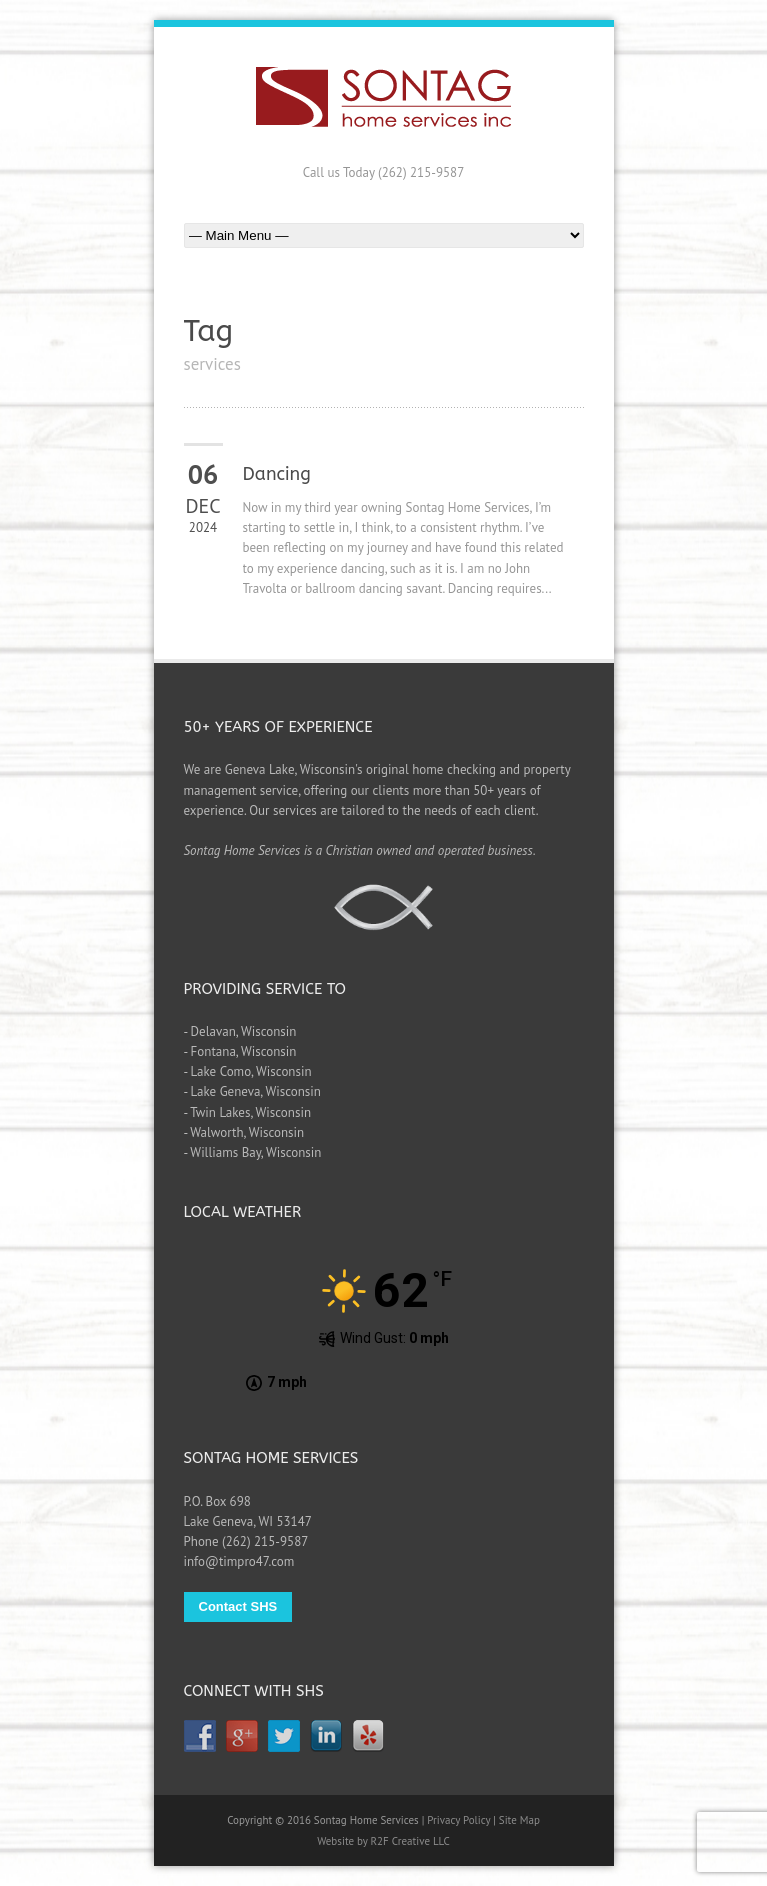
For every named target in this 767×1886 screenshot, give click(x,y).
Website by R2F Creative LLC (383, 1841)
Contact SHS (238, 1606)
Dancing (277, 474)
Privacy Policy (458, 1820)
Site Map (519, 1820)
